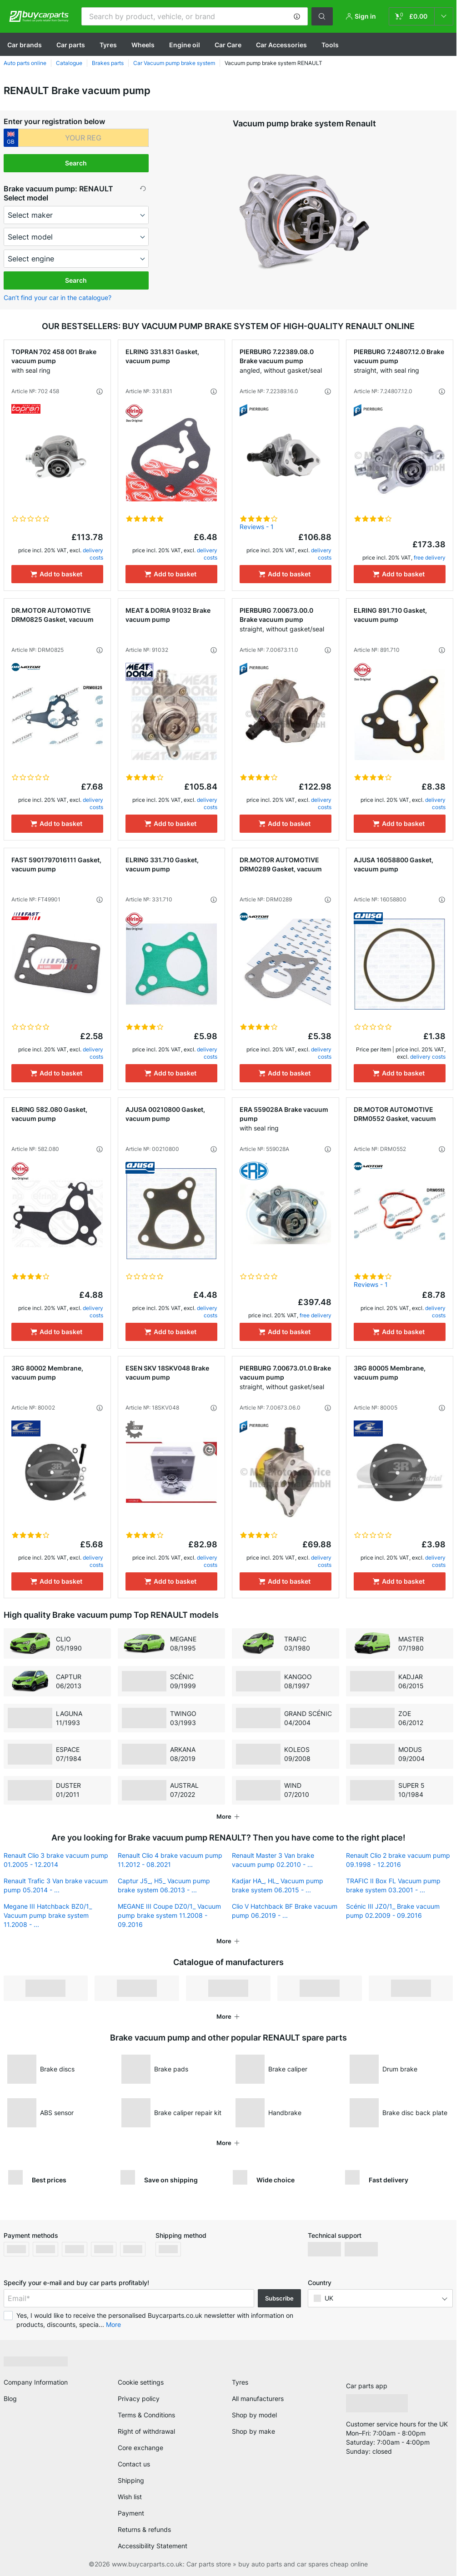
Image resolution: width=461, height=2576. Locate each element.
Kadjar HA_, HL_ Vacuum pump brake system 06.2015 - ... (277, 1881)
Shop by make (253, 2427)
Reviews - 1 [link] (257, 526)
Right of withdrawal (146, 2427)
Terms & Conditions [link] (146, 2411)
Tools (330, 45)
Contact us (134, 2460)
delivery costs (93, 554)
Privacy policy (139, 2395)
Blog (10, 2395)
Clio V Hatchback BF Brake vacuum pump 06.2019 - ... (284, 1907)
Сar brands (24, 45)
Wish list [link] (130, 2493)
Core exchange (140, 2444)
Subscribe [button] (279, 2294)
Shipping (131, 2477)
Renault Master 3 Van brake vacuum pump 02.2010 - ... (273, 1856)
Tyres (108, 45)
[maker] (76, 215)
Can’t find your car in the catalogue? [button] (57, 297)
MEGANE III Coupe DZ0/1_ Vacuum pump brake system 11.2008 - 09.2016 (169, 1912)
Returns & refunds (144, 2526)
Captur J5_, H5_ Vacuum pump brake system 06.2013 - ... (164, 1881)
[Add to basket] (57, 574)
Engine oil (184, 45)
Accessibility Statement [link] (152, 2542)
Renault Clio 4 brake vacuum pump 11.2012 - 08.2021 (170, 1856)
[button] (296, 16)
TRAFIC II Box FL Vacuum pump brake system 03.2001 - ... (393, 1881)
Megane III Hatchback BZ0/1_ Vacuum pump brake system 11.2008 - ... (48, 1912)
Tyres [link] (240, 2378)
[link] (421, 16)
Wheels (143, 45)
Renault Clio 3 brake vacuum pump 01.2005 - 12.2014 (56, 1856)
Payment (131, 2509)
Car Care (228, 45)
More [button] (113, 2321)
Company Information (36, 2378)
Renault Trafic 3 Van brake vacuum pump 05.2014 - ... (56, 1881)
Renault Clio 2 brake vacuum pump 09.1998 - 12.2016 (398, 1856)
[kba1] (83, 138)
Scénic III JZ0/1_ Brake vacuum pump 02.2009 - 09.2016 (393, 1907)
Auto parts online (25, 63)
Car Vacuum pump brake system (174, 63)
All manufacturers (258, 2395)
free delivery (430, 557)
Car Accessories (281, 45)
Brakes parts (108, 63)
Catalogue (69, 63)
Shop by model (254, 2411)
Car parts (70, 45)
